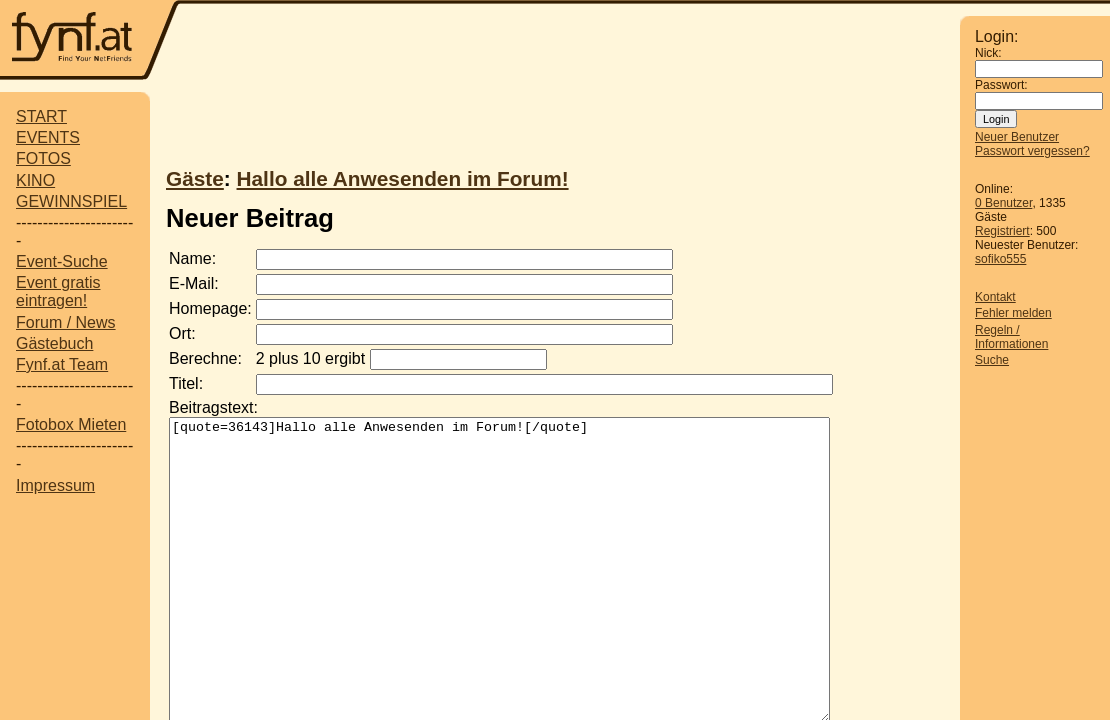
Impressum (55, 485)
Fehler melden (1013, 313)
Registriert (1002, 231)
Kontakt (995, 297)
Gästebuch (54, 343)
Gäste (195, 178)
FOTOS (43, 158)
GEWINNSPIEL (71, 201)
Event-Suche (62, 261)
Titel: (186, 383)
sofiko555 (1000, 259)
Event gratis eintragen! (58, 291)
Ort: (182, 333)
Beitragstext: (213, 407)
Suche (992, 360)
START (41, 116)
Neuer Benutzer (1017, 137)
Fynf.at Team (62, 364)
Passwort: (1001, 85)
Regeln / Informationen (1011, 337)
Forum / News (66, 322)
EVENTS (48, 137)
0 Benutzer (1003, 203)
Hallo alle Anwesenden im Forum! (403, 178)
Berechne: (205, 358)
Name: (192, 258)
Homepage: (210, 308)
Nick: (988, 53)
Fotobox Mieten (71, 424)
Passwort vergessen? (1032, 151)
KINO (35, 180)
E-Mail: (194, 283)
